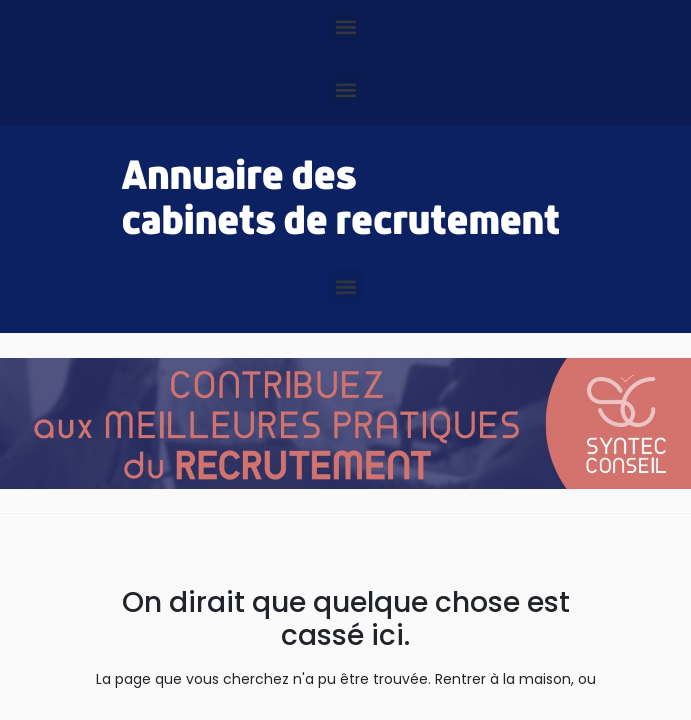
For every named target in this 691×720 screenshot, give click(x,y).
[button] (345, 26)
